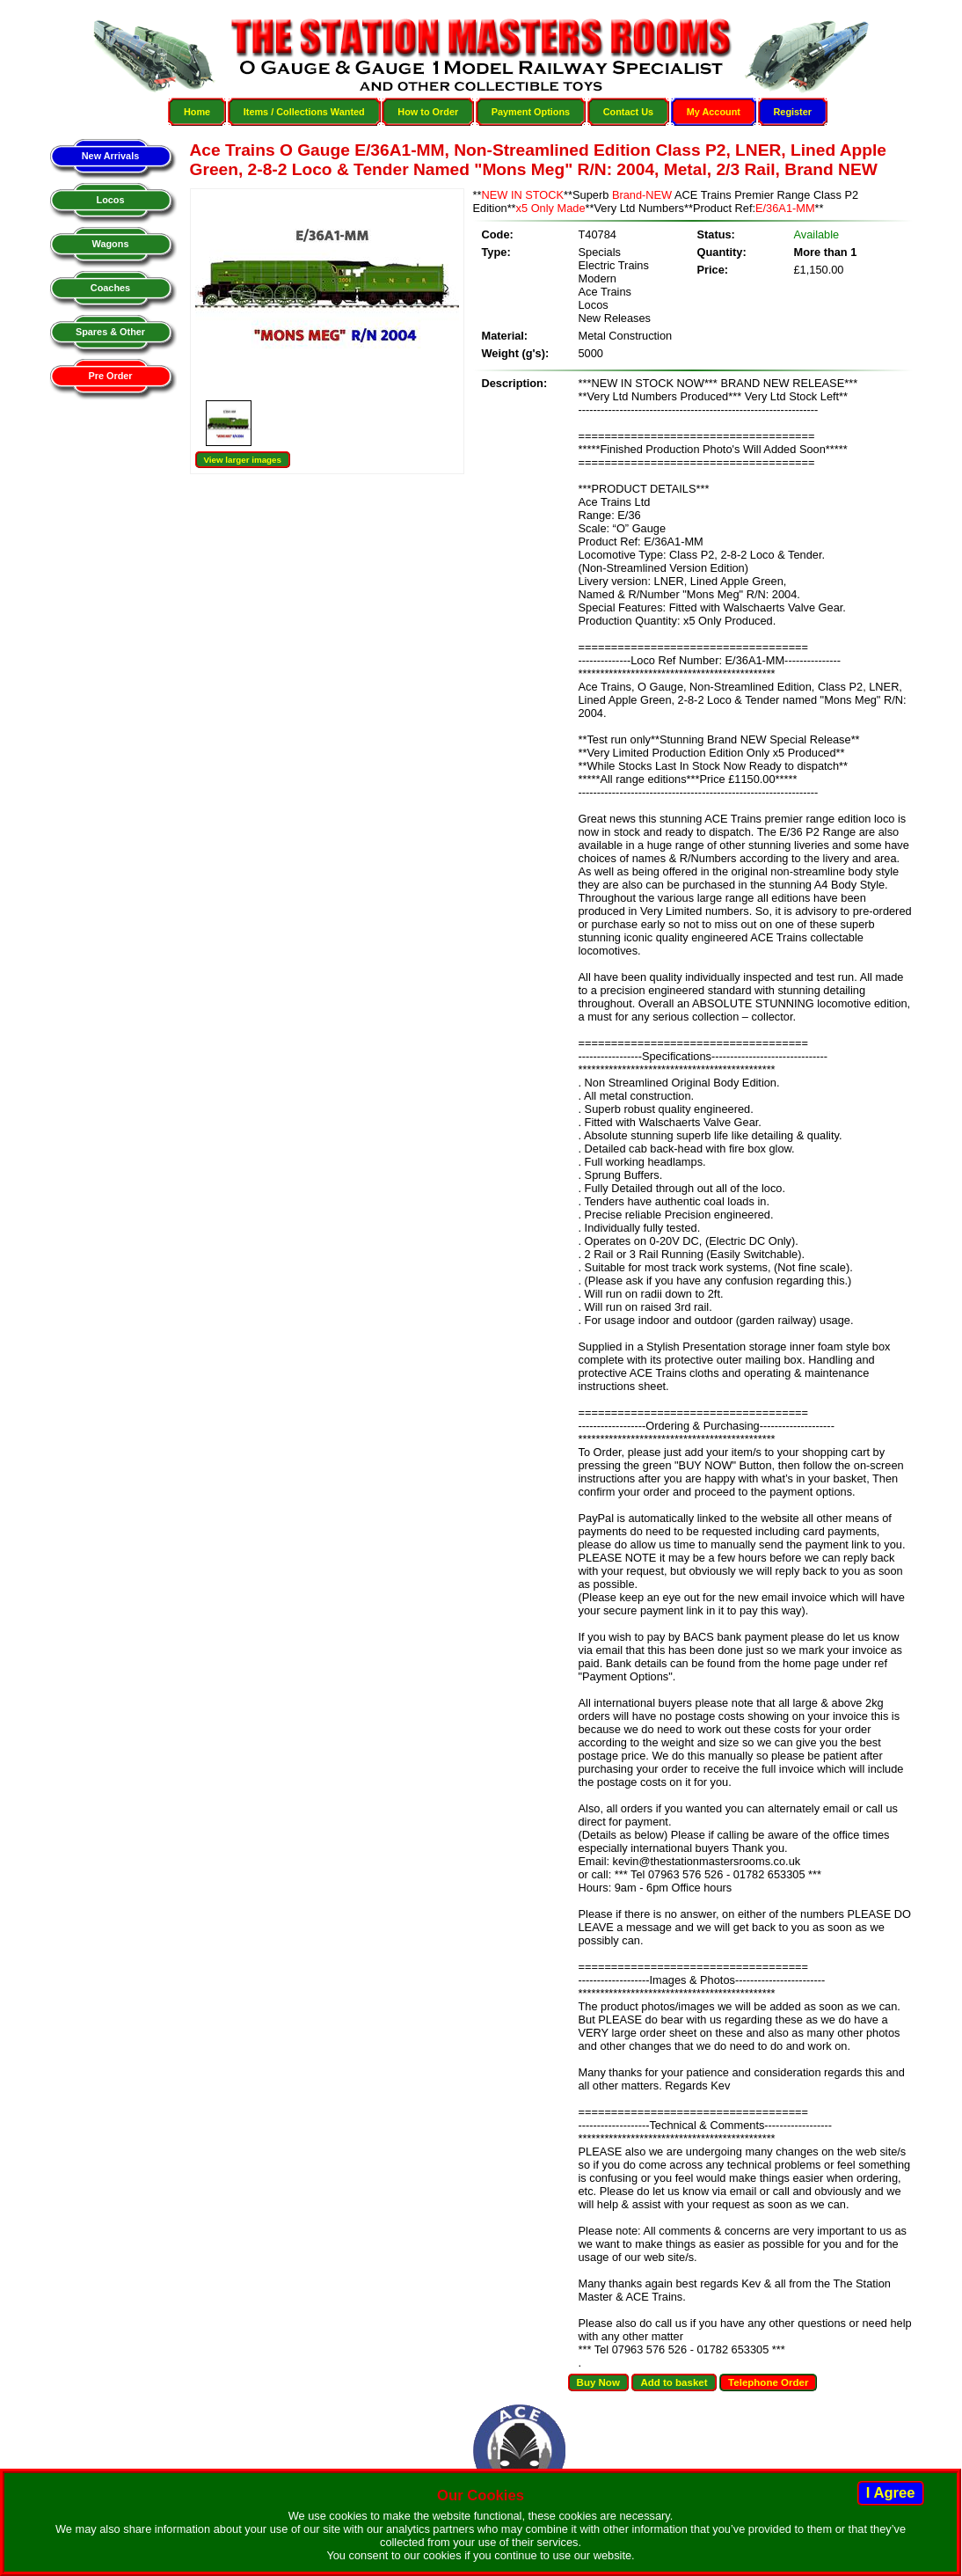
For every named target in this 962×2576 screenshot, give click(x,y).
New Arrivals (110, 155)
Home (197, 111)
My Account (713, 111)
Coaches (110, 287)
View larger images (242, 460)
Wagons (110, 243)
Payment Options (531, 111)
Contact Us (628, 111)
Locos (110, 199)
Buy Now (598, 2382)
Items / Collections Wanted (304, 111)
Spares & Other (110, 331)
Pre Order (110, 375)
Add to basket (673, 2382)
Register (793, 111)
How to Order (427, 111)
